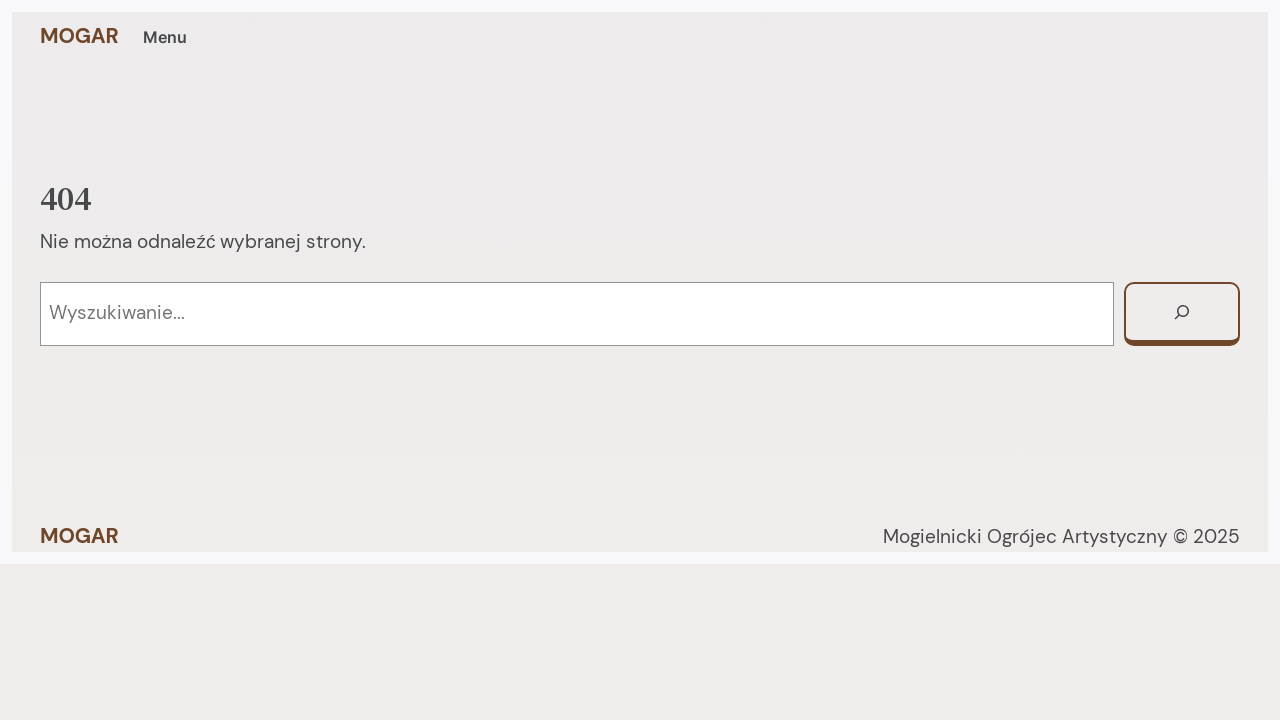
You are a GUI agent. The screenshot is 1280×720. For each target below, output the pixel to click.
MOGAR (79, 36)
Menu (165, 37)
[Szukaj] (1182, 314)
